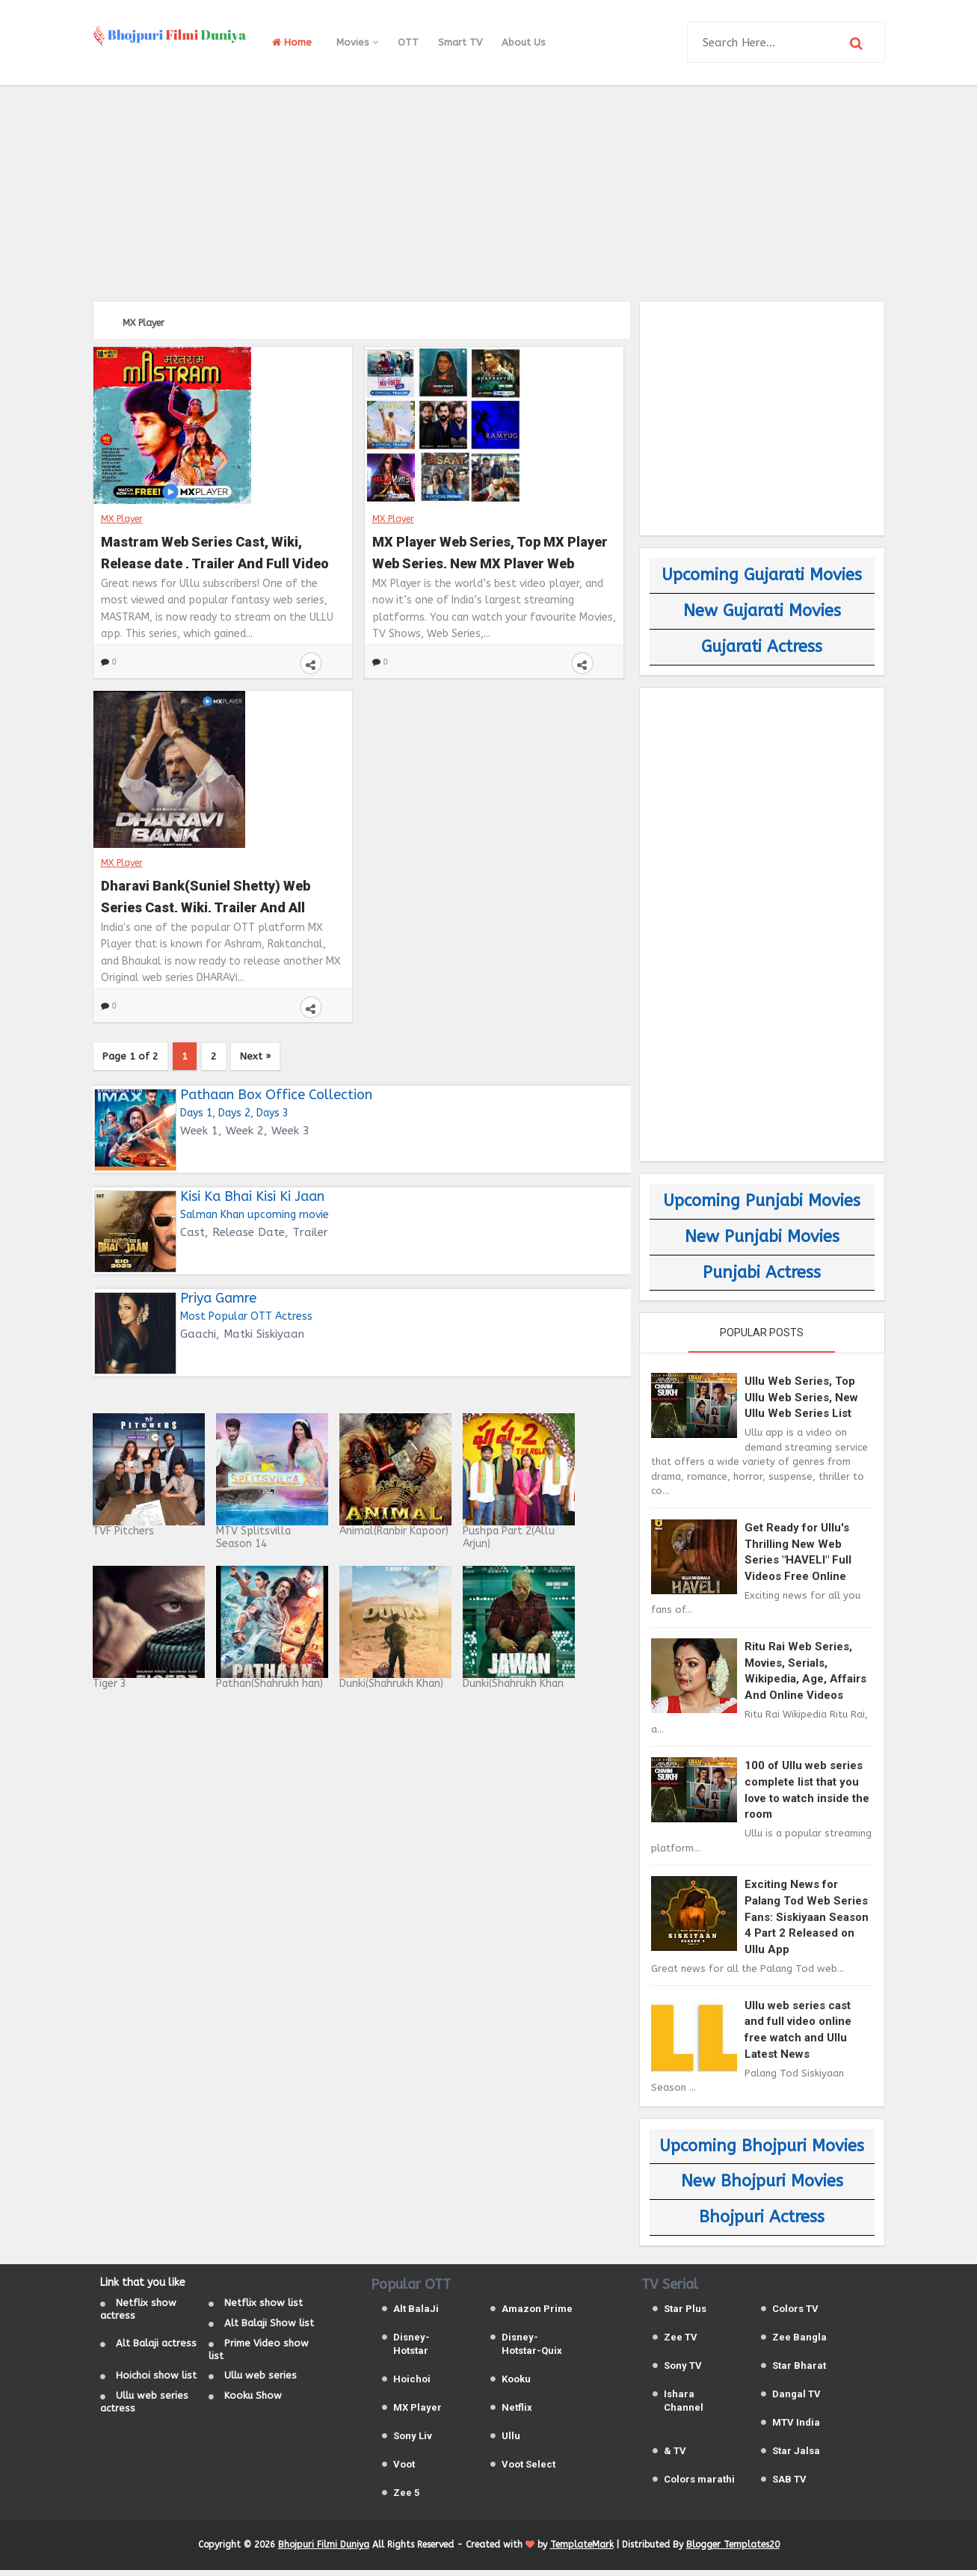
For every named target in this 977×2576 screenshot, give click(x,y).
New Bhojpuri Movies (762, 2181)
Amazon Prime (537, 2314)
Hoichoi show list (156, 2381)
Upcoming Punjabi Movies (761, 1201)
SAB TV (789, 2484)
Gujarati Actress (761, 647)
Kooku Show (253, 2401)
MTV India (796, 2427)
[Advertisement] (488, 190)
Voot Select (528, 2469)
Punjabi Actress (762, 1272)
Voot (404, 2469)
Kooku (516, 2384)
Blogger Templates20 (733, 2550)
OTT (408, 42)
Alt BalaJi (416, 2314)
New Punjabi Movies (762, 1236)
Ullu (511, 2441)
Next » (286, 1058)
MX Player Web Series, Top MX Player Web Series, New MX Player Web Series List (490, 550)
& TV (675, 2456)
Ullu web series (260, 2381)
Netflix (517, 2412)
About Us (524, 42)
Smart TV (460, 42)
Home (292, 42)
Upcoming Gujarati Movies (762, 575)
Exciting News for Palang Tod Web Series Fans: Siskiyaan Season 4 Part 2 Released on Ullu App (807, 1916)
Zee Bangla (799, 2342)
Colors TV (795, 2314)
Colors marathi (699, 2484)
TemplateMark (582, 2550)
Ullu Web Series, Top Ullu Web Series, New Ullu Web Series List (801, 1397)
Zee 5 (406, 2497)
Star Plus (685, 2314)
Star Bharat (799, 2370)
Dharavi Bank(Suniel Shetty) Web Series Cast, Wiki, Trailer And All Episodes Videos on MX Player (205, 894)
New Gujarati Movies (762, 611)
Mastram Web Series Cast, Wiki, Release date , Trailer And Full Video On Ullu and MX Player (215, 550)
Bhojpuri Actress (762, 2217)
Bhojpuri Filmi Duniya (323, 2550)
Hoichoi (412, 2384)
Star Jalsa (796, 2456)
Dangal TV (796, 2399)
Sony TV (683, 2370)
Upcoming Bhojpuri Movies (761, 2146)
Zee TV (680, 2342)
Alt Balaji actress (156, 2348)
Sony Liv (412, 2441)
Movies (357, 42)
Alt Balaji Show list (269, 2328)
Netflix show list (263, 2308)
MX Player (122, 518)
